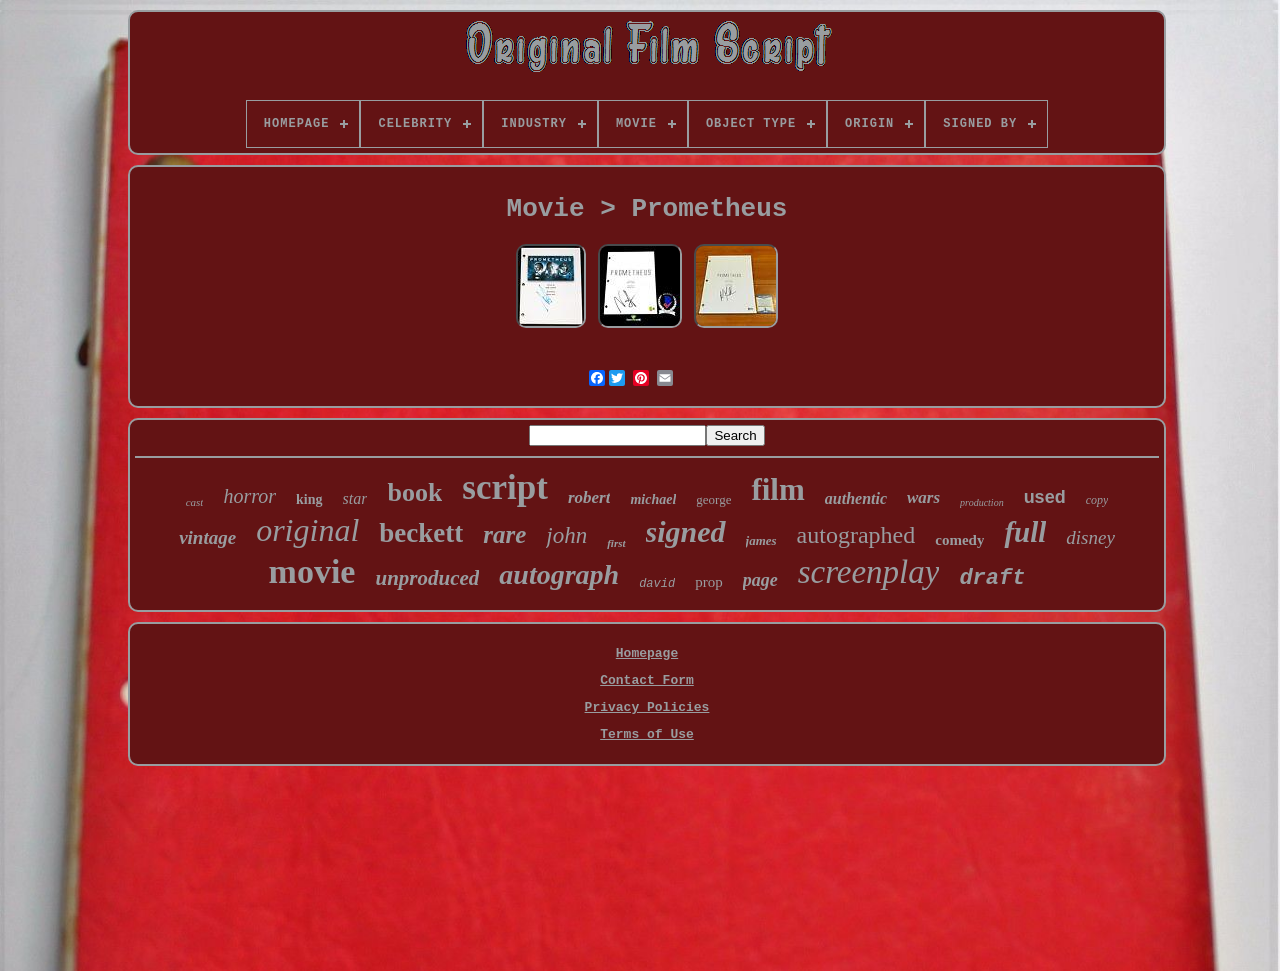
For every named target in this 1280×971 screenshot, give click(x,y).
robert (589, 497)
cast (195, 502)
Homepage (647, 653)
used (1045, 497)
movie (312, 571)
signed (686, 531)
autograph (559, 574)
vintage (207, 537)
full (1025, 532)
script (505, 487)
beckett (421, 533)
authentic (856, 498)
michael (653, 499)
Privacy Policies (647, 707)
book (414, 492)
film (777, 489)
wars (923, 497)
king (309, 499)
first (616, 543)
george (713, 499)
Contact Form (647, 680)
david (657, 584)
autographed (856, 535)
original (307, 530)
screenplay (869, 572)
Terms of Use (647, 734)
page (760, 580)
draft (992, 578)
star (355, 498)
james (761, 540)
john (566, 535)
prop (709, 582)
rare (504, 534)
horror (249, 496)
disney (1090, 537)
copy (1097, 500)
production (982, 502)
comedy (959, 540)
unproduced (427, 578)
